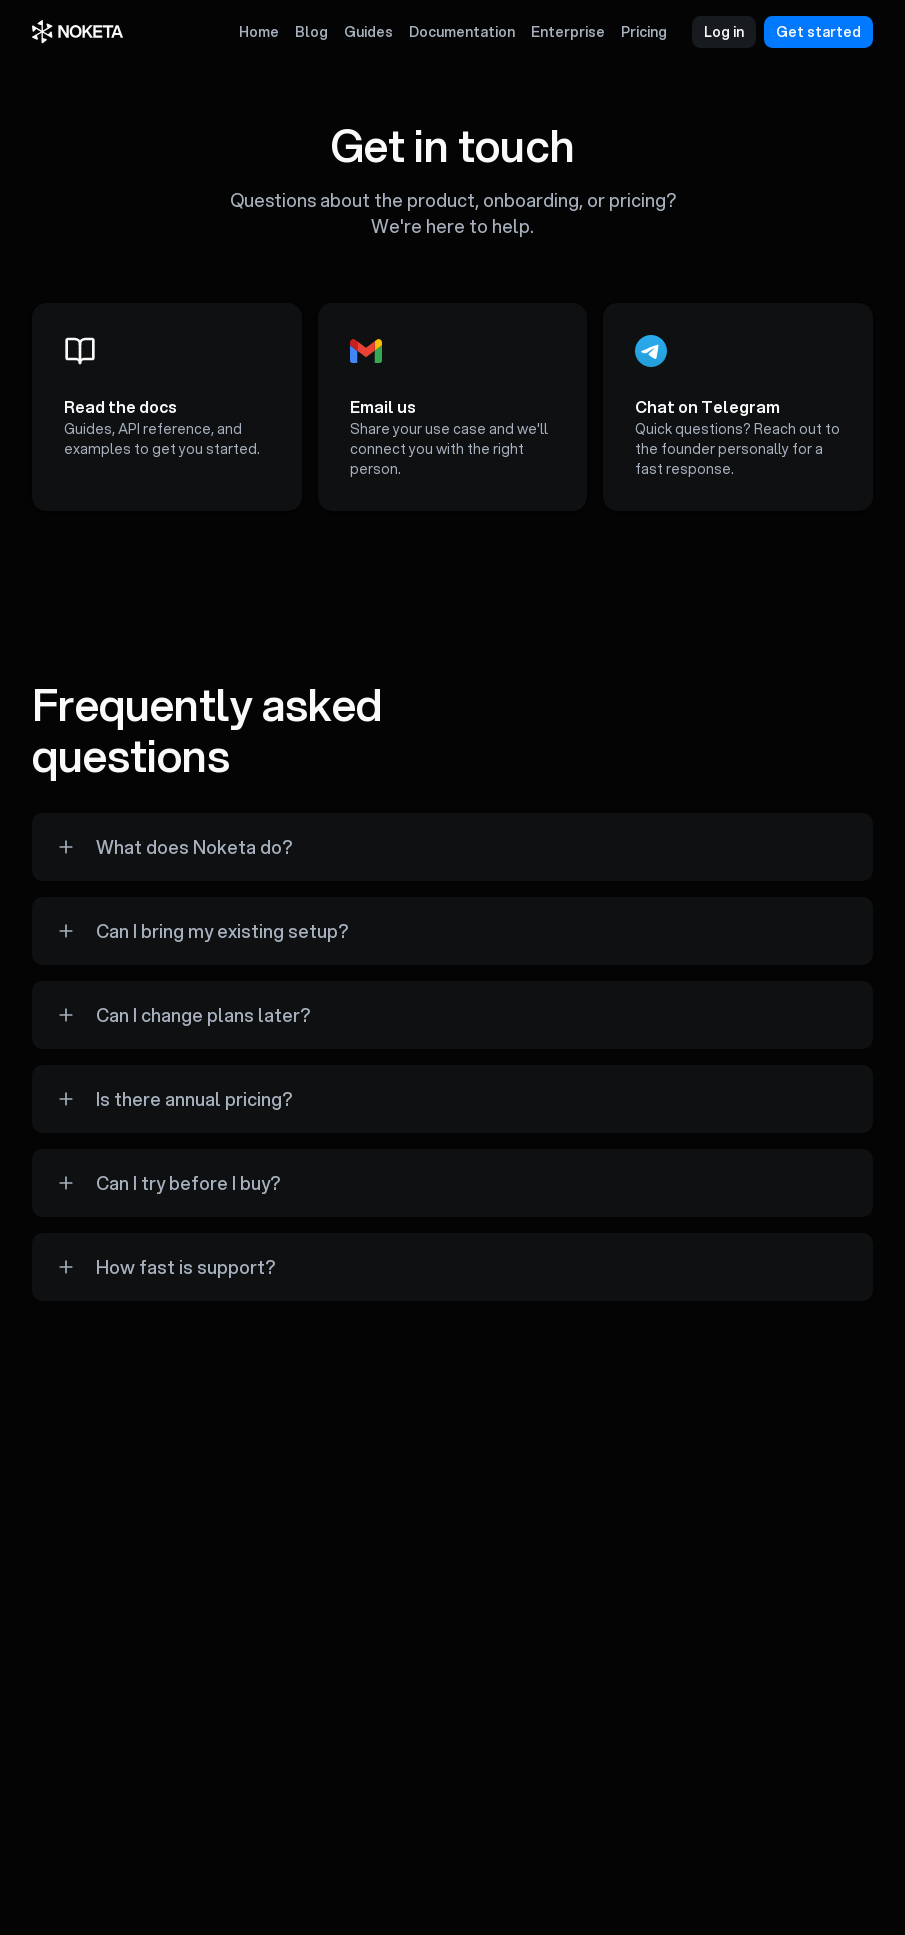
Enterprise (568, 32)
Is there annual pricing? (194, 1099)
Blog (311, 32)
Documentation (462, 32)
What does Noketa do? (194, 847)
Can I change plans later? (203, 1015)
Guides (368, 32)
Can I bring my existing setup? (222, 931)
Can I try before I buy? (188, 1183)
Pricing (644, 32)
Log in (724, 32)
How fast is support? (185, 1267)
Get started (818, 32)
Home (259, 32)
